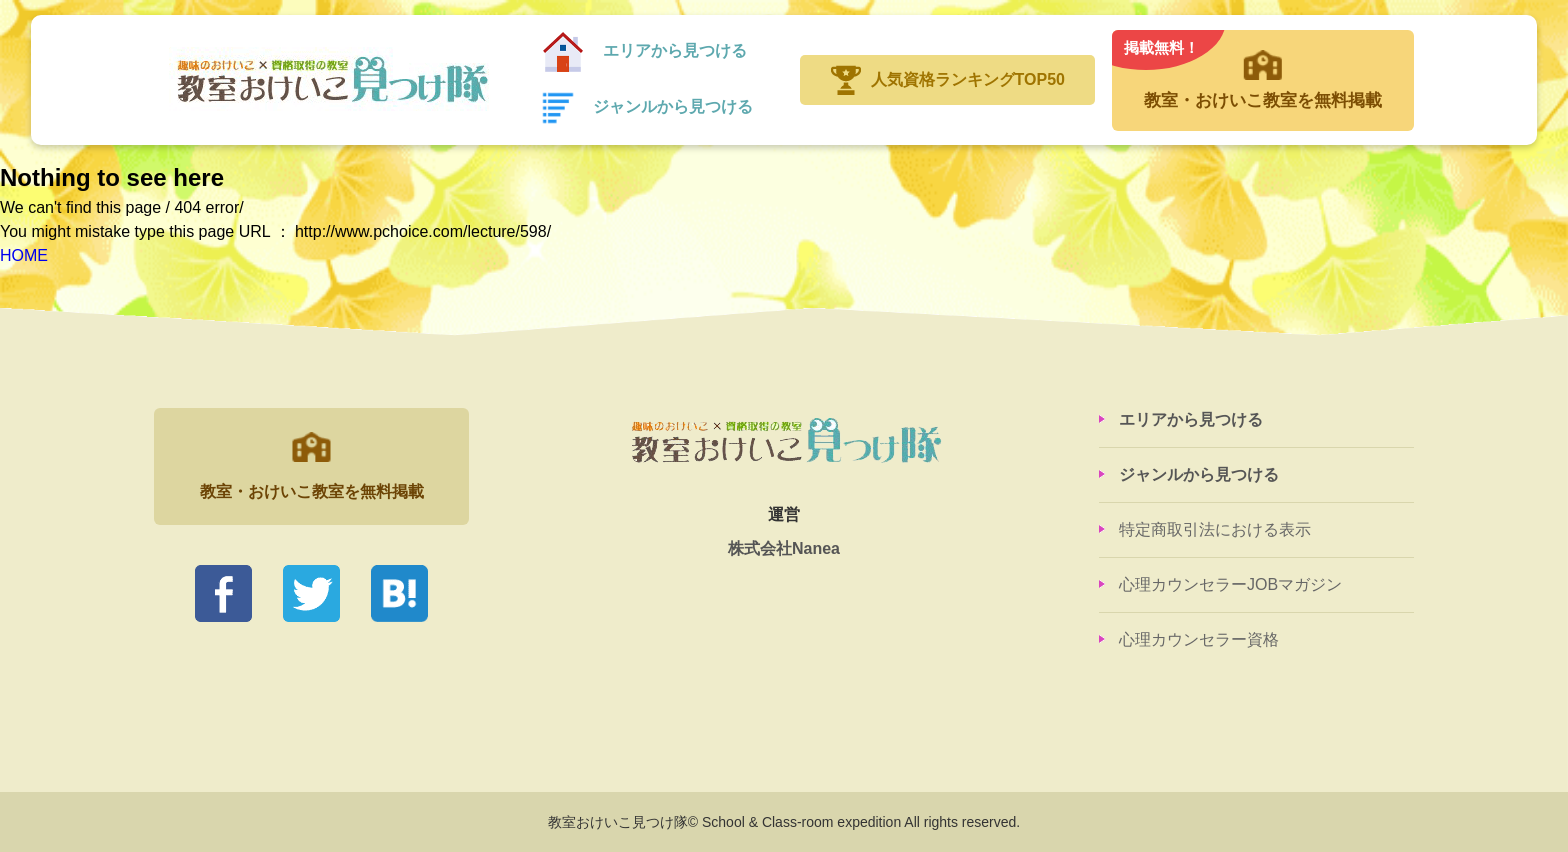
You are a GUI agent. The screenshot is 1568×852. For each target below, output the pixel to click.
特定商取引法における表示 (1215, 529)
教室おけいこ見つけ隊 (330, 80)
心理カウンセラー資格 (1199, 639)
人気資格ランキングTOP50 (968, 79)
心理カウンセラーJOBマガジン (1230, 584)
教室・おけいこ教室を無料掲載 (1263, 70)
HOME (24, 255)
